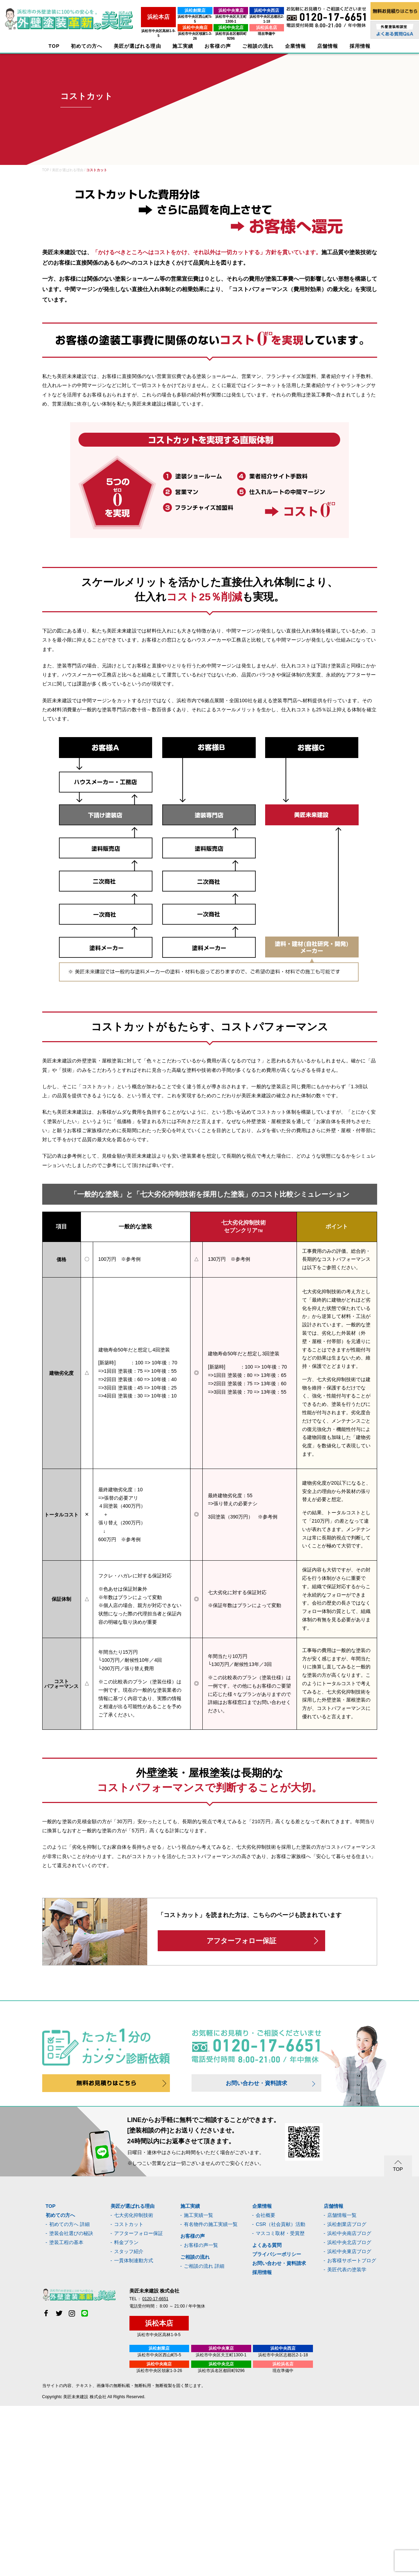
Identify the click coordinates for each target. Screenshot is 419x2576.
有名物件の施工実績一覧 (211, 2224)
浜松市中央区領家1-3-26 (167, 29)
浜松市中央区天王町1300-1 (213, 16)
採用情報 (262, 2272)
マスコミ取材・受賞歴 (280, 2233)
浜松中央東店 (213, 10)
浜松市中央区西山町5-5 (167, 16)
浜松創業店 (167, 10)
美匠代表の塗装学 (346, 2269)
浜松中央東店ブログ (349, 2251)
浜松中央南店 (167, 22)
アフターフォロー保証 (241, 1941)
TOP (54, 46)
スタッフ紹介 (128, 2251)
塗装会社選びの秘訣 (71, 2233)
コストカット (128, 2224)
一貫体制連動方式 (133, 2260)
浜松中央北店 (213, 22)
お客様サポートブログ (351, 2260)
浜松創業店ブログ (346, 2224)
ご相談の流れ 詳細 (204, 2266)
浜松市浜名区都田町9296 (213, 29)
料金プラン (126, 2242)
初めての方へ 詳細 (69, 2224)
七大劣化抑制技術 (133, 2215)
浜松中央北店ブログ (349, 2242)
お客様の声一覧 (201, 2245)
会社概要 (265, 2215)
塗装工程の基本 (66, 2242)
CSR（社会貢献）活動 (280, 2224)
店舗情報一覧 (342, 2215)
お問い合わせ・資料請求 (256, 2083)
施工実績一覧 (198, 2215)
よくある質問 (267, 2245)
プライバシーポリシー (276, 2254)
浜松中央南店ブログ (349, 2233)
